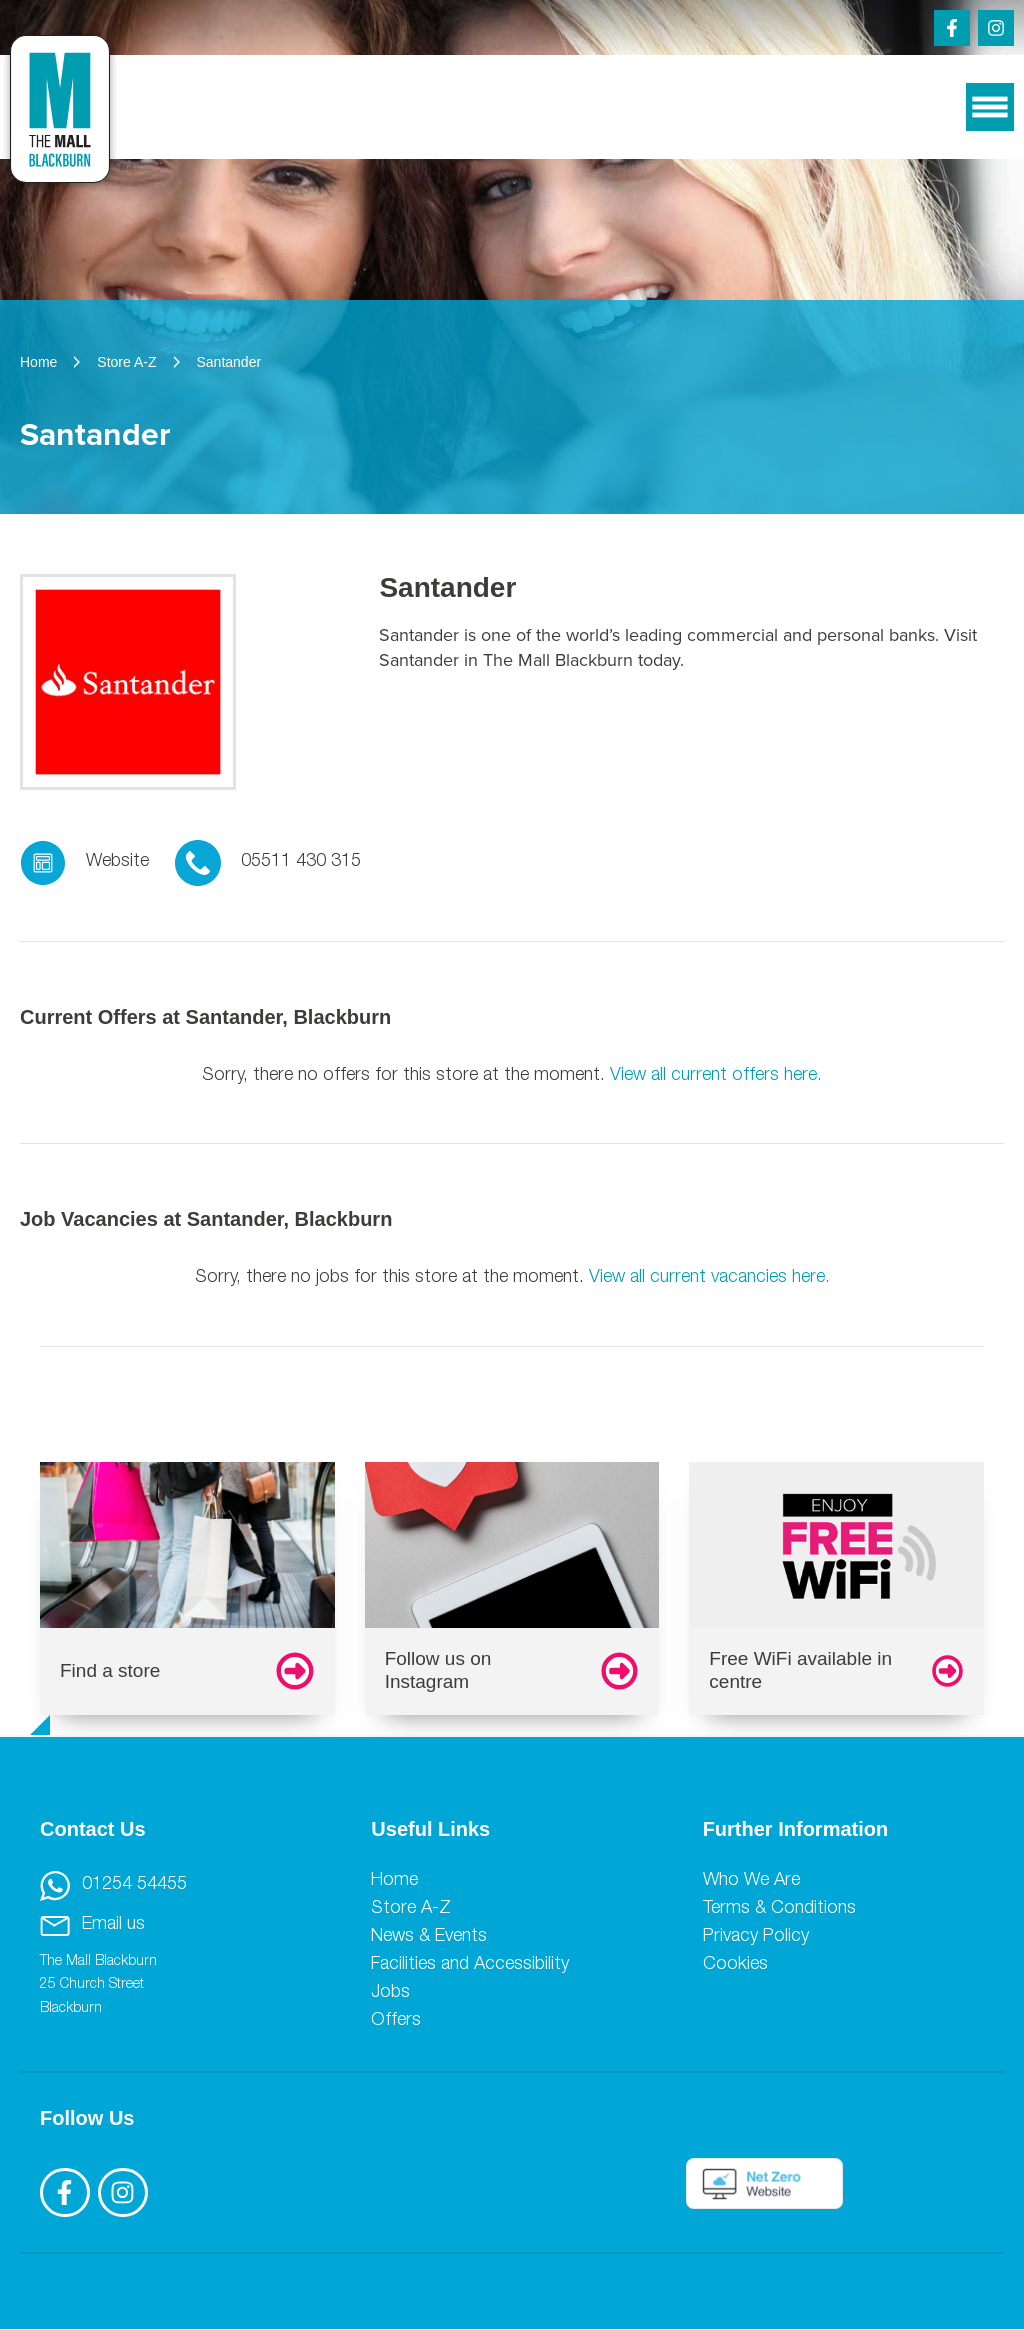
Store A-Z (411, 1909)
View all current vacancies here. (709, 1278)
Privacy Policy (756, 1937)
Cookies (735, 1965)
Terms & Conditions (779, 1909)
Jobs (390, 1993)
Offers (396, 2021)
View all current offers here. (716, 1076)
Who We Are (751, 1881)
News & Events (429, 1937)
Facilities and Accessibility (470, 1965)
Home (394, 1881)
